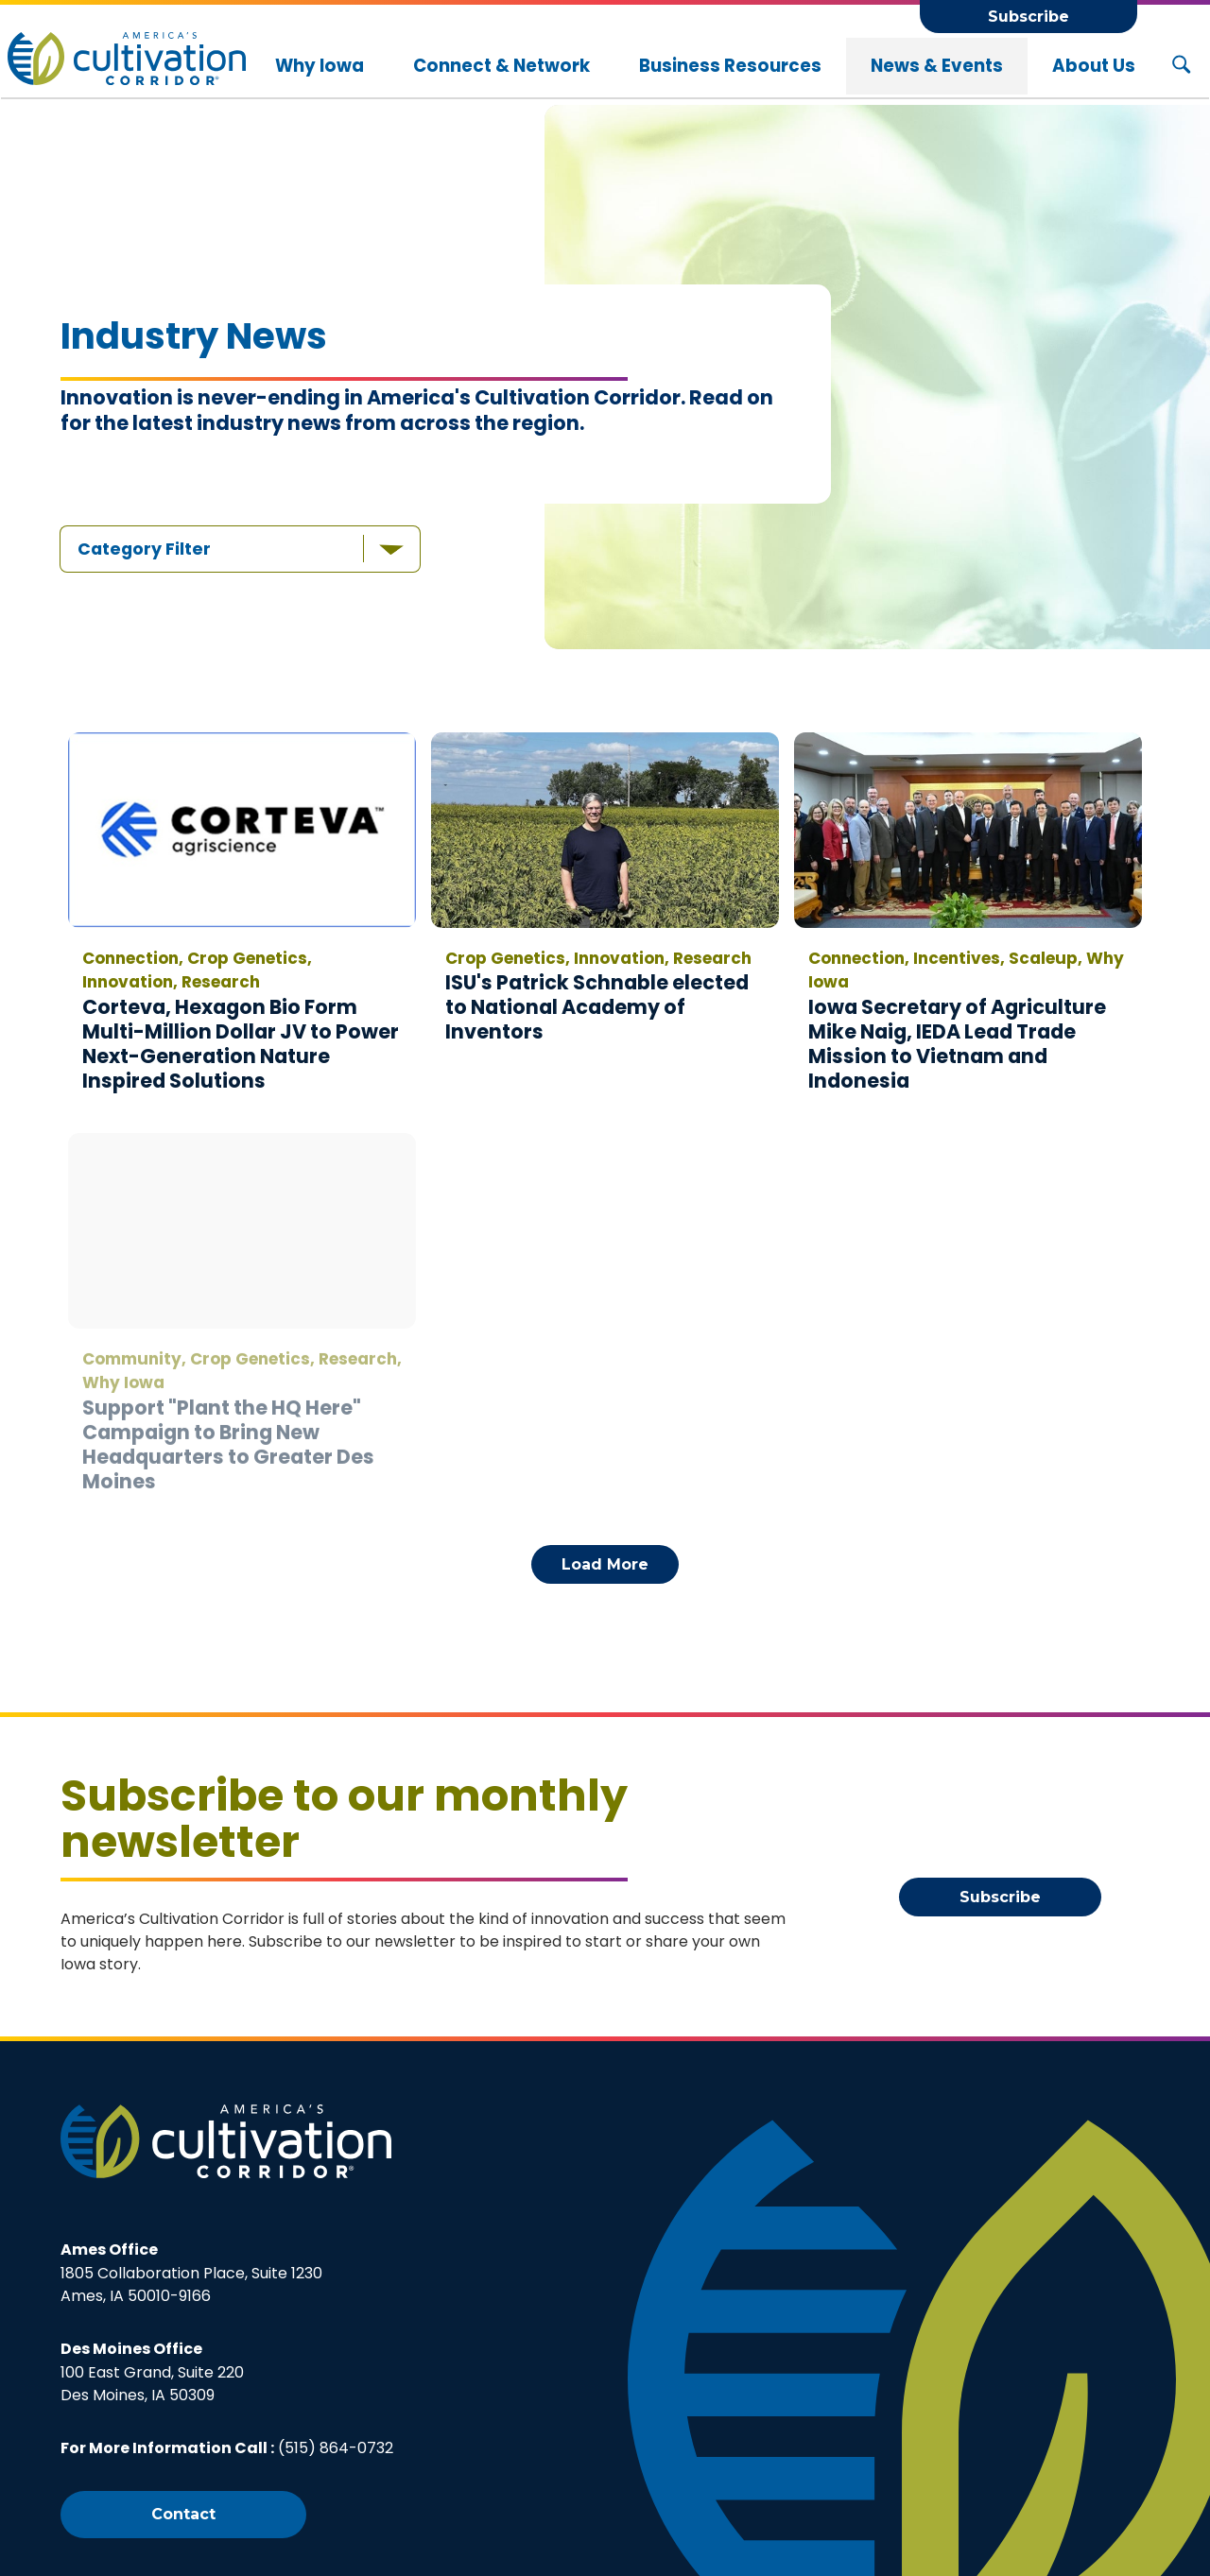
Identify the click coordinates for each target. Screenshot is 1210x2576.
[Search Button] (1181, 66)
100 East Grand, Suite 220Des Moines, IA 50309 (152, 2372)
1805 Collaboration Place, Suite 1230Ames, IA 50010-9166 (191, 2273)
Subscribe (1028, 17)
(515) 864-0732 (335, 2448)
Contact (183, 2514)
